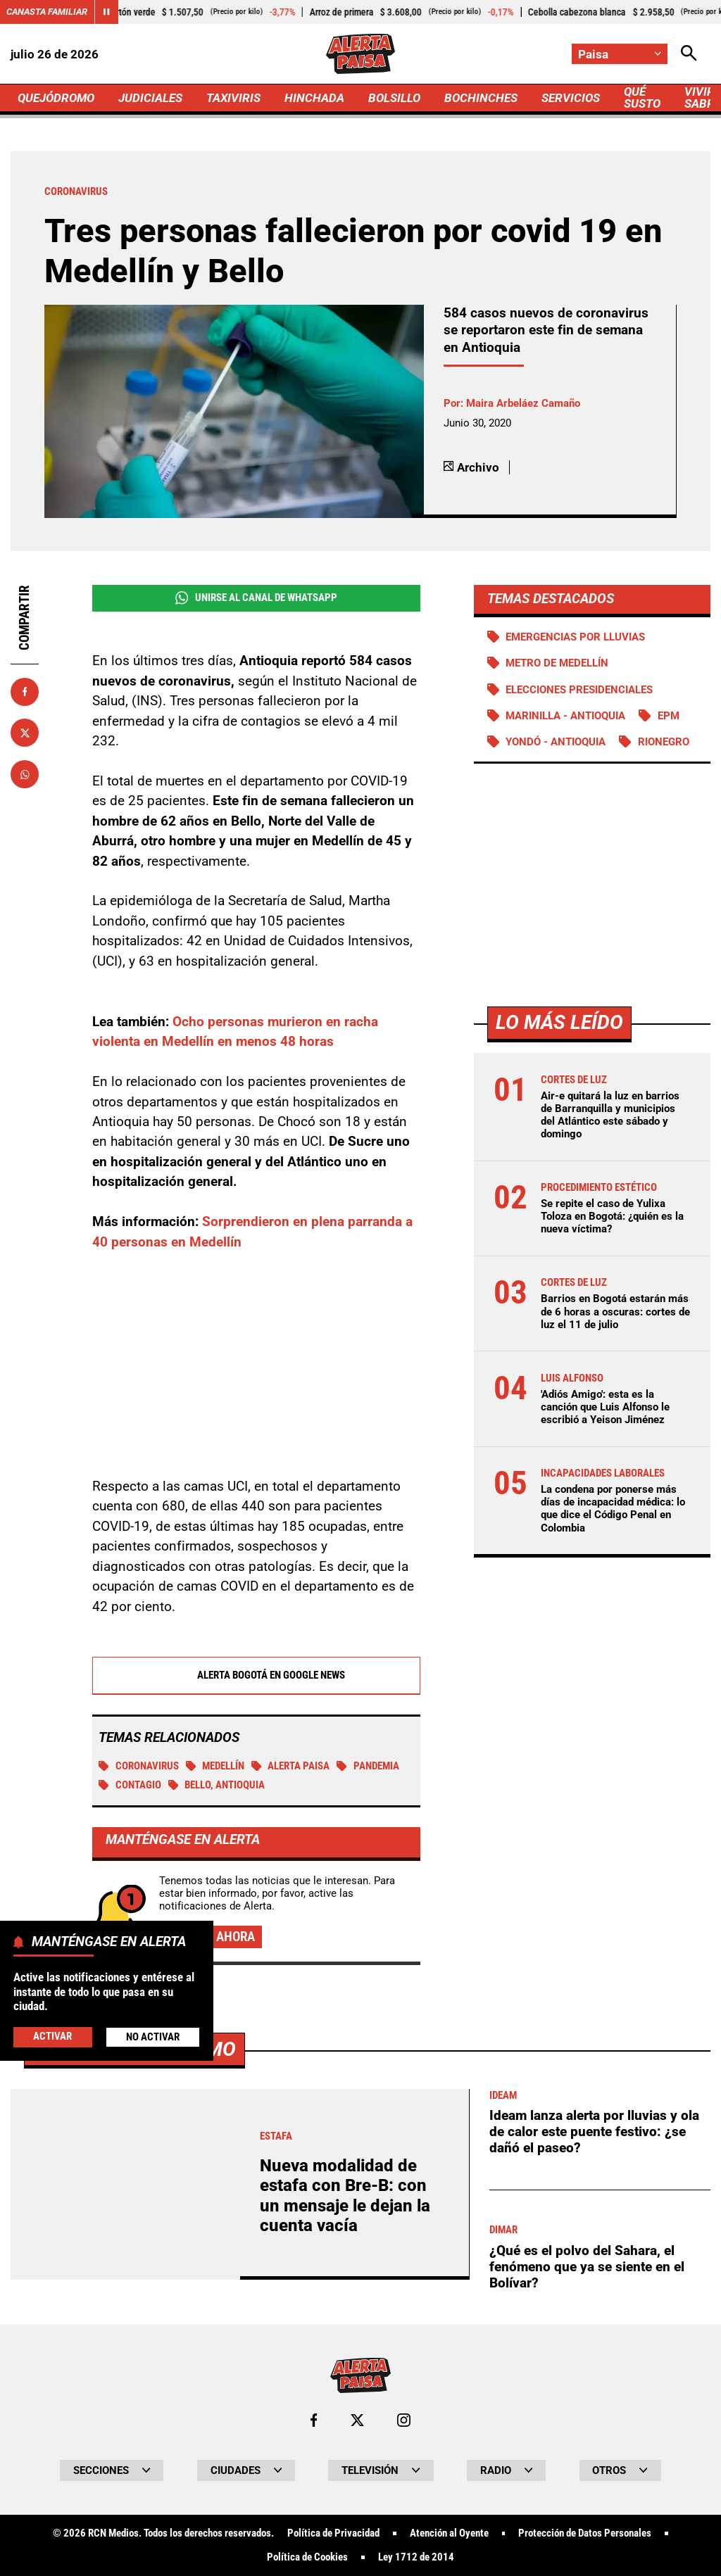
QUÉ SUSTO (642, 97)
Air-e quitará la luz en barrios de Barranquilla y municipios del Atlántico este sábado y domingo (610, 1115)
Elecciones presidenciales (579, 689)
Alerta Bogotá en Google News (256, 1675)
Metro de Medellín (557, 663)
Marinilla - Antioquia (565, 715)
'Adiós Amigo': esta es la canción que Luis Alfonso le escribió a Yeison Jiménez (605, 1407)
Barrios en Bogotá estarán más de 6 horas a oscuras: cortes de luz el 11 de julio (615, 1311)
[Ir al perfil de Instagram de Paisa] (403, 2420)
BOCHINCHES (481, 98)
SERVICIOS (570, 98)
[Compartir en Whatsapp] (25, 774)
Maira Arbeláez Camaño (523, 403)
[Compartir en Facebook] (25, 692)
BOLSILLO (394, 98)
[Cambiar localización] (619, 54)
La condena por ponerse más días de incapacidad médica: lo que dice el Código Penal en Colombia (613, 1508)
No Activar (153, 2037)
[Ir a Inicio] (360, 54)
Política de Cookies (307, 2557)
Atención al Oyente (449, 2533)
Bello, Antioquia (216, 1785)
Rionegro (663, 741)
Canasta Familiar (46, 11)
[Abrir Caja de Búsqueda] (689, 54)
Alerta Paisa (290, 1766)
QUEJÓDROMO (56, 98)
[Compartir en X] (25, 733)
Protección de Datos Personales (584, 2533)
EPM (668, 715)
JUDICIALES (150, 98)
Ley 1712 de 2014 (416, 2557)
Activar (52, 2036)
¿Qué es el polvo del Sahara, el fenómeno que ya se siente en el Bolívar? (586, 2266)
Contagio (130, 1785)
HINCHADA (314, 98)
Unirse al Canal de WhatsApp (256, 598)
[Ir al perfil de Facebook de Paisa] (314, 2420)
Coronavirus (139, 1766)
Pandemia (368, 1766)
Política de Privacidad (333, 2533)
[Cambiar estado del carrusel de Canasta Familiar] (106, 12)
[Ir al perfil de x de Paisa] (357, 2420)
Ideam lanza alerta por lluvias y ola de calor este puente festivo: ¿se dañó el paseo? (594, 2131)
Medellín (215, 1766)
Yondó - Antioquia (556, 741)
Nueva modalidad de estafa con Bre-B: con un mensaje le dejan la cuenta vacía (345, 2195)
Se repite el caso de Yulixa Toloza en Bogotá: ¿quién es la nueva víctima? (612, 1216)
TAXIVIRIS (233, 98)
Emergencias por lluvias (575, 637)
